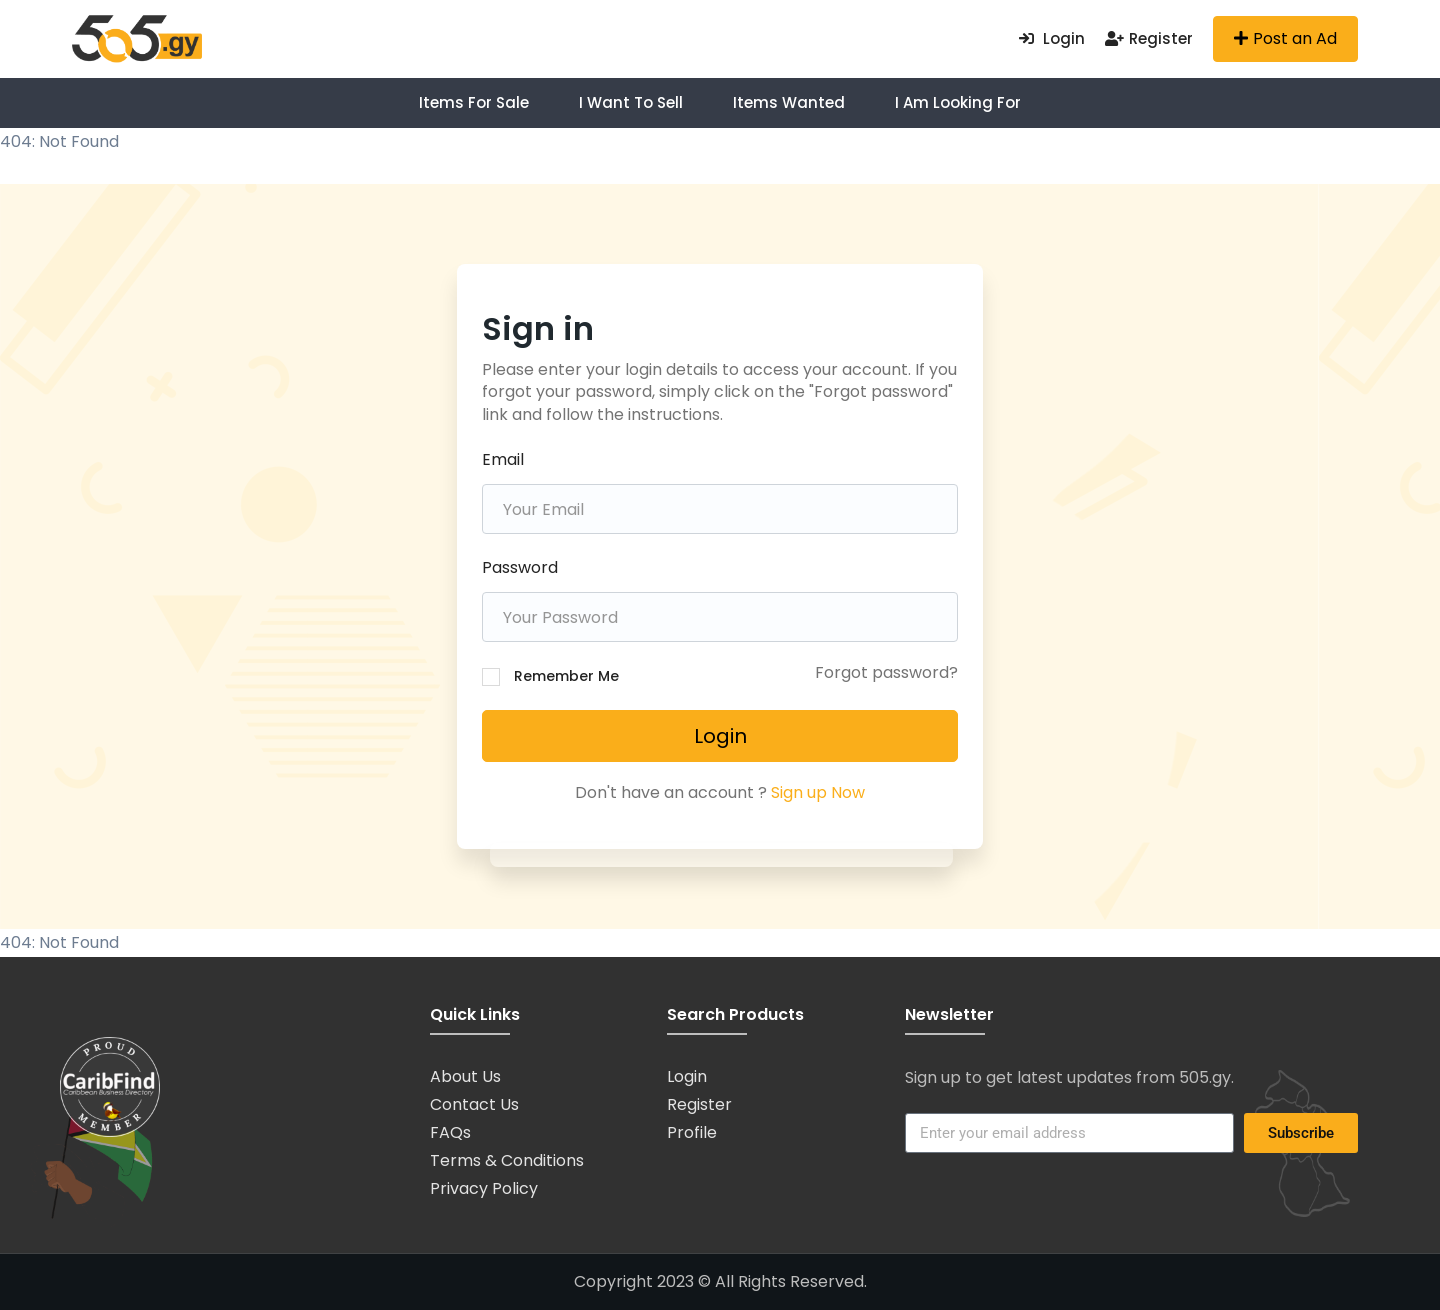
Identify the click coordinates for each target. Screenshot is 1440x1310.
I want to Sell (631, 102)
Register (1149, 38)
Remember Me (566, 676)
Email (503, 459)
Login (1052, 38)
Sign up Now (818, 792)
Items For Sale (474, 102)
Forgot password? (886, 672)
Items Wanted (789, 102)
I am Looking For (958, 102)
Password (520, 567)
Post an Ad (1285, 38)
